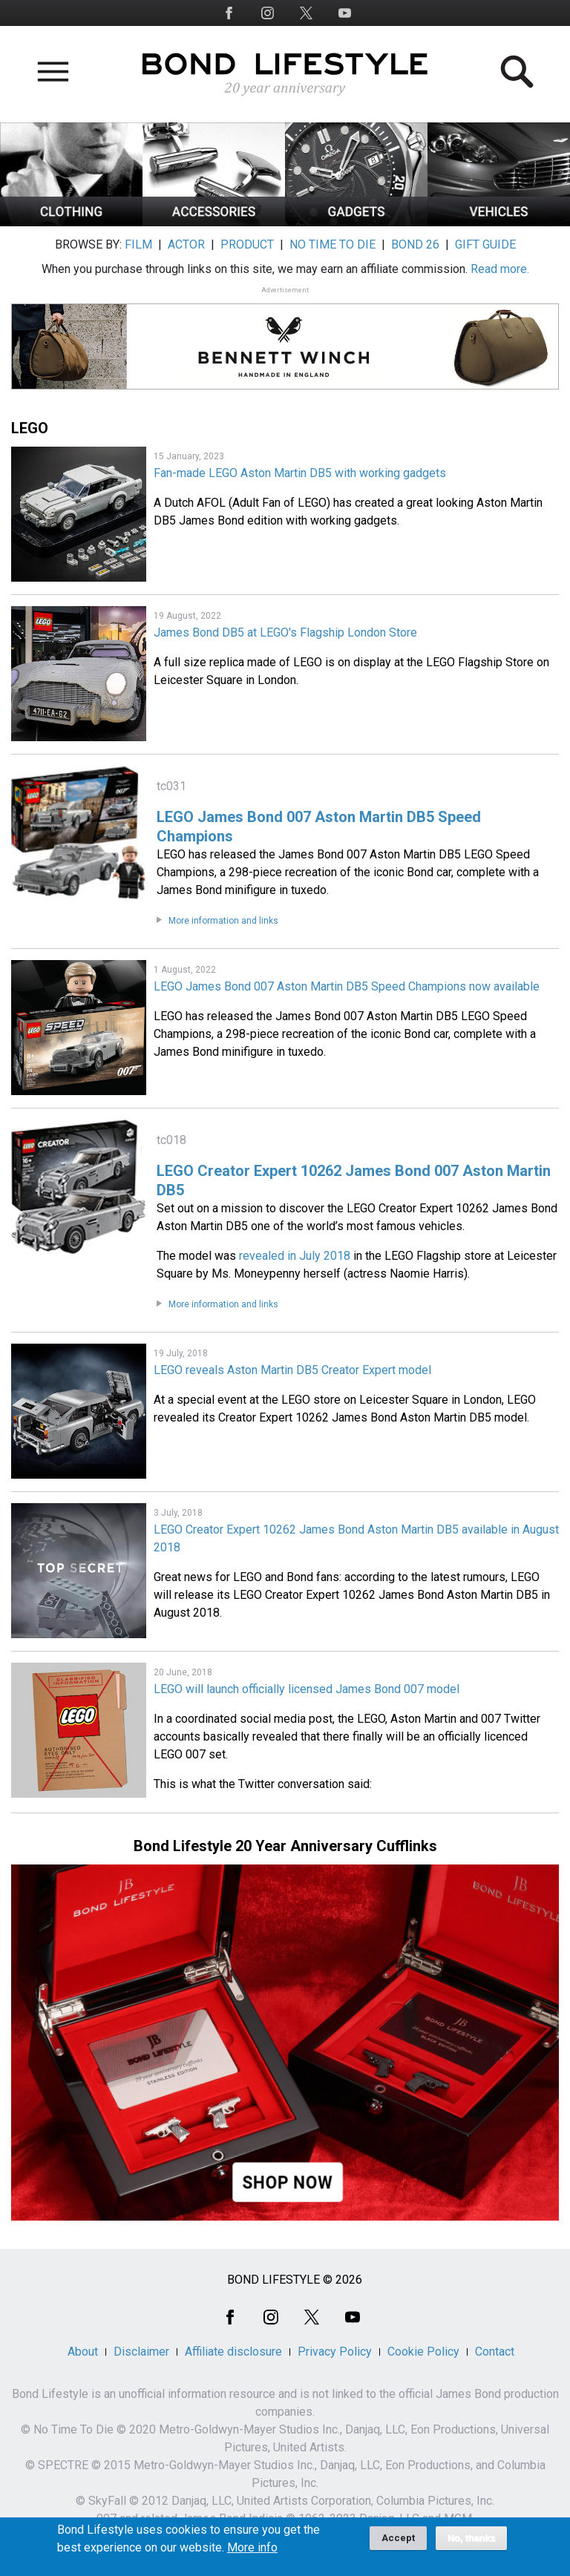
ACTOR (186, 244)
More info (252, 2553)
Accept (398, 2543)
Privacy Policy (335, 2352)
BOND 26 (415, 244)
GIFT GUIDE (485, 244)
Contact (494, 2352)
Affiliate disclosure (233, 2352)
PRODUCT (247, 244)
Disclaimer (141, 2352)
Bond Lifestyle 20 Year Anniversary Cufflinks (285, 1846)
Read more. (500, 269)
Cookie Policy (423, 2352)
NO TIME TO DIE (332, 244)
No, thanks (472, 2543)
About (83, 2352)
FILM (138, 244)
